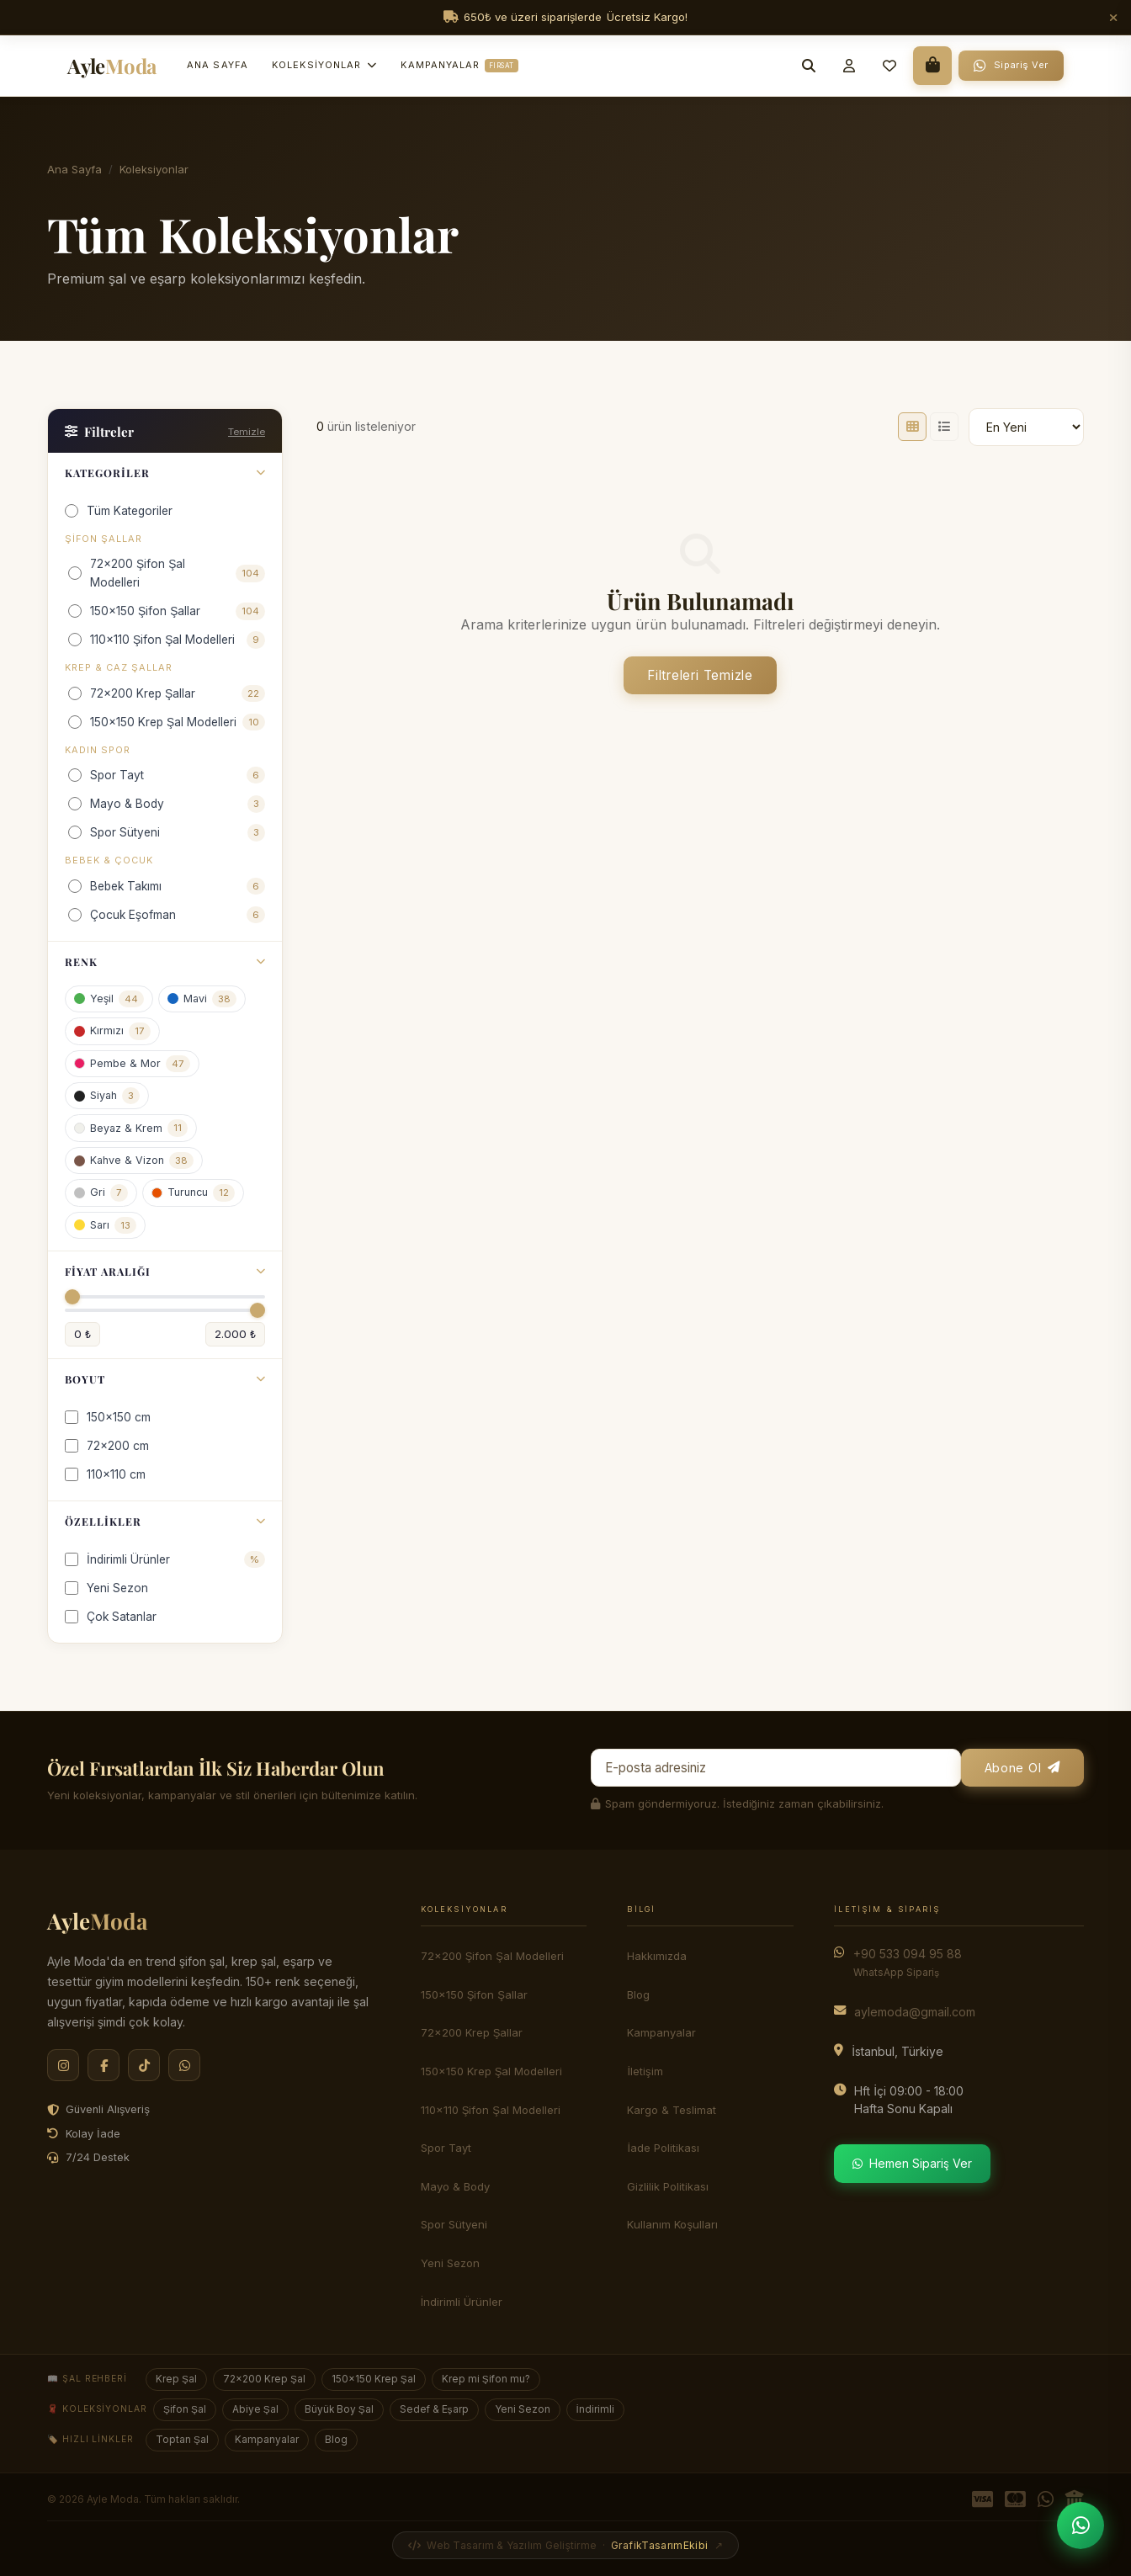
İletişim (644, 2071)
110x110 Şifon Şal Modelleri (490, 2110)
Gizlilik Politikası (668, 2186)
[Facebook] (103, 2065)
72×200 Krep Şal (264, 2379)
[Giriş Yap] (849, 65)
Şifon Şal (184, 2409)
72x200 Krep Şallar (472, 2032)
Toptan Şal (182, 2440)
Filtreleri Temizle (700, 675)
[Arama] (809, 65)
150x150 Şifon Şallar (474, 1994)
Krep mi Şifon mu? (486, 2379)
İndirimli (595, 2409)
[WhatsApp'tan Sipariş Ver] (1080, 2525)
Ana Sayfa (217, 65)
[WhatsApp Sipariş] (1011, 65)
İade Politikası (663, 2147)
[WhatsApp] (184, 2065)
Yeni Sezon (522, 2409)
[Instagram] (63, 2065)
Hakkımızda (657, 1956)
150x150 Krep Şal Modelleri (492, 2071)
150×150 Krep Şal (374, 2379)
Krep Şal (176, 2379)
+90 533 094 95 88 (907, 1962)
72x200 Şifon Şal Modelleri (492, 1956)
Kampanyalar (459, 66)
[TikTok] (144, 2065)
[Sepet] (932, 65)
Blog (638, 1994)
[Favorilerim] (889, 65)
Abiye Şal (255, 2409)
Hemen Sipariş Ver (912, 2163)
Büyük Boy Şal (339, 2409)
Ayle (97, 1921)
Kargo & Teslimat (671, 2110)
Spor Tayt (446, 2147)
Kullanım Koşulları (672, 2224)
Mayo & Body (455, 2186)
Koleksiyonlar (324, 65)
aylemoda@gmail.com (914, 2012)
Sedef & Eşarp (434, 2409)
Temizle (246, 432)
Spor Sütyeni (454, 2224)
